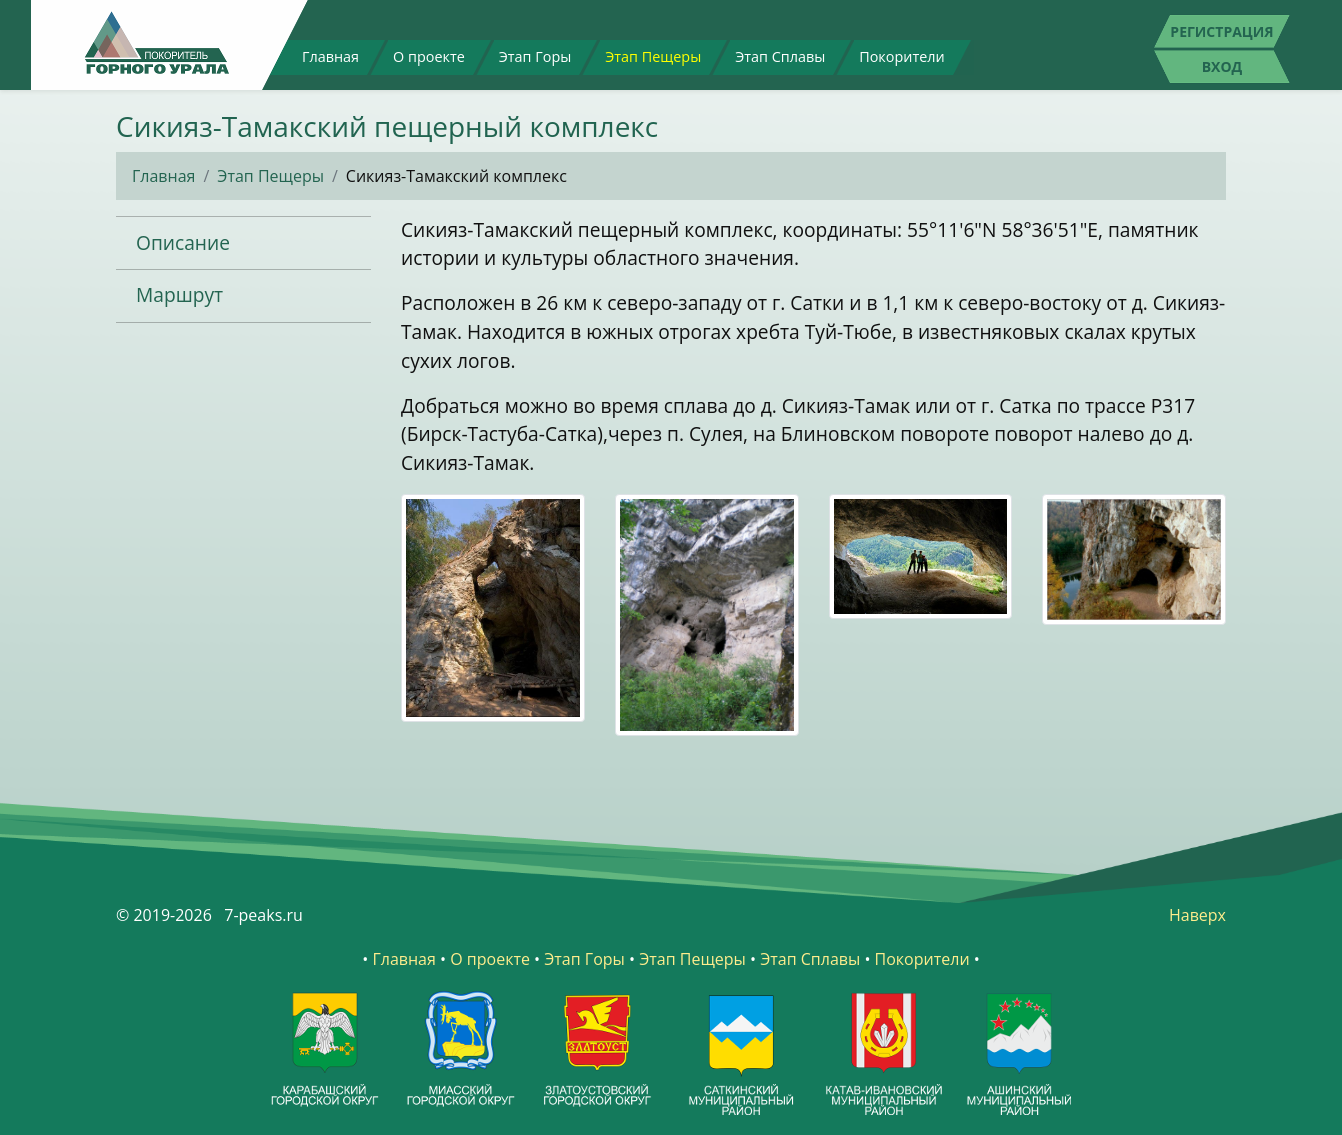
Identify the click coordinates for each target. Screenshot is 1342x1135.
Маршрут (179, 294)
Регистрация (1221, 31)
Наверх (1197, 915)
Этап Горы (535, 56)
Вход (1222, 66)
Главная (330, 56)
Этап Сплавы (780, 56)
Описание (183, 242)
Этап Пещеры (653, 56)
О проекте (429, 56)
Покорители (901, 56)
